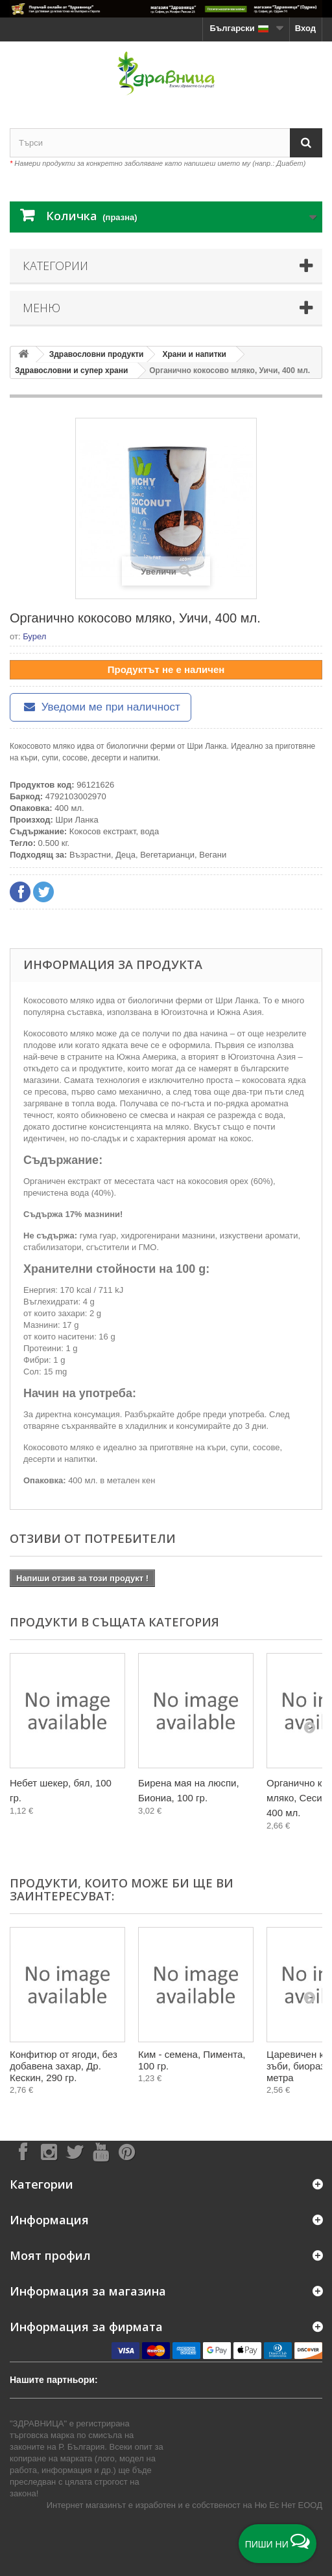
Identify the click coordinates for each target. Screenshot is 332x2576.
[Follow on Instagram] (48, 2151)
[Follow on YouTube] (100, 2151)
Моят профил (50, 2255)
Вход (305, 28)
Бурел (34, 636)
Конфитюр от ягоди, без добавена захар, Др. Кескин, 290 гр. (63, 2066)
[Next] (309, 1726)
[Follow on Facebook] (23, 2151)
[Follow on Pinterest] (126, 2151)
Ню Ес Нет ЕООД (288, 2505)
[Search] (306, 142)
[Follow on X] (74, 2151)
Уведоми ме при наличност (100, 707)
